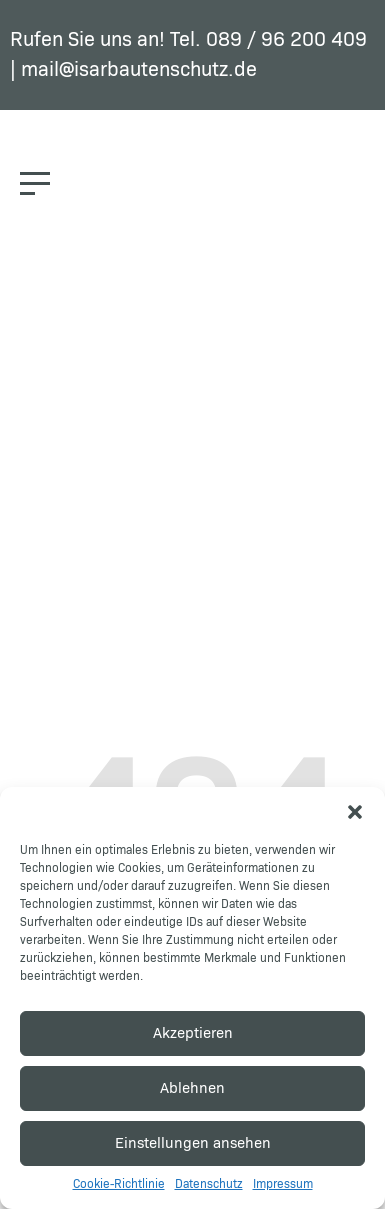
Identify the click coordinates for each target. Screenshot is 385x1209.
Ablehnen (192, 1088)
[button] (355, 812)
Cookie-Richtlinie (119, 1185)
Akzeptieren (193, 1033)
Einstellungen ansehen (193, 1143)
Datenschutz (209, 1185)
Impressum (283, 1185)
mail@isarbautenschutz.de (139, 70)
